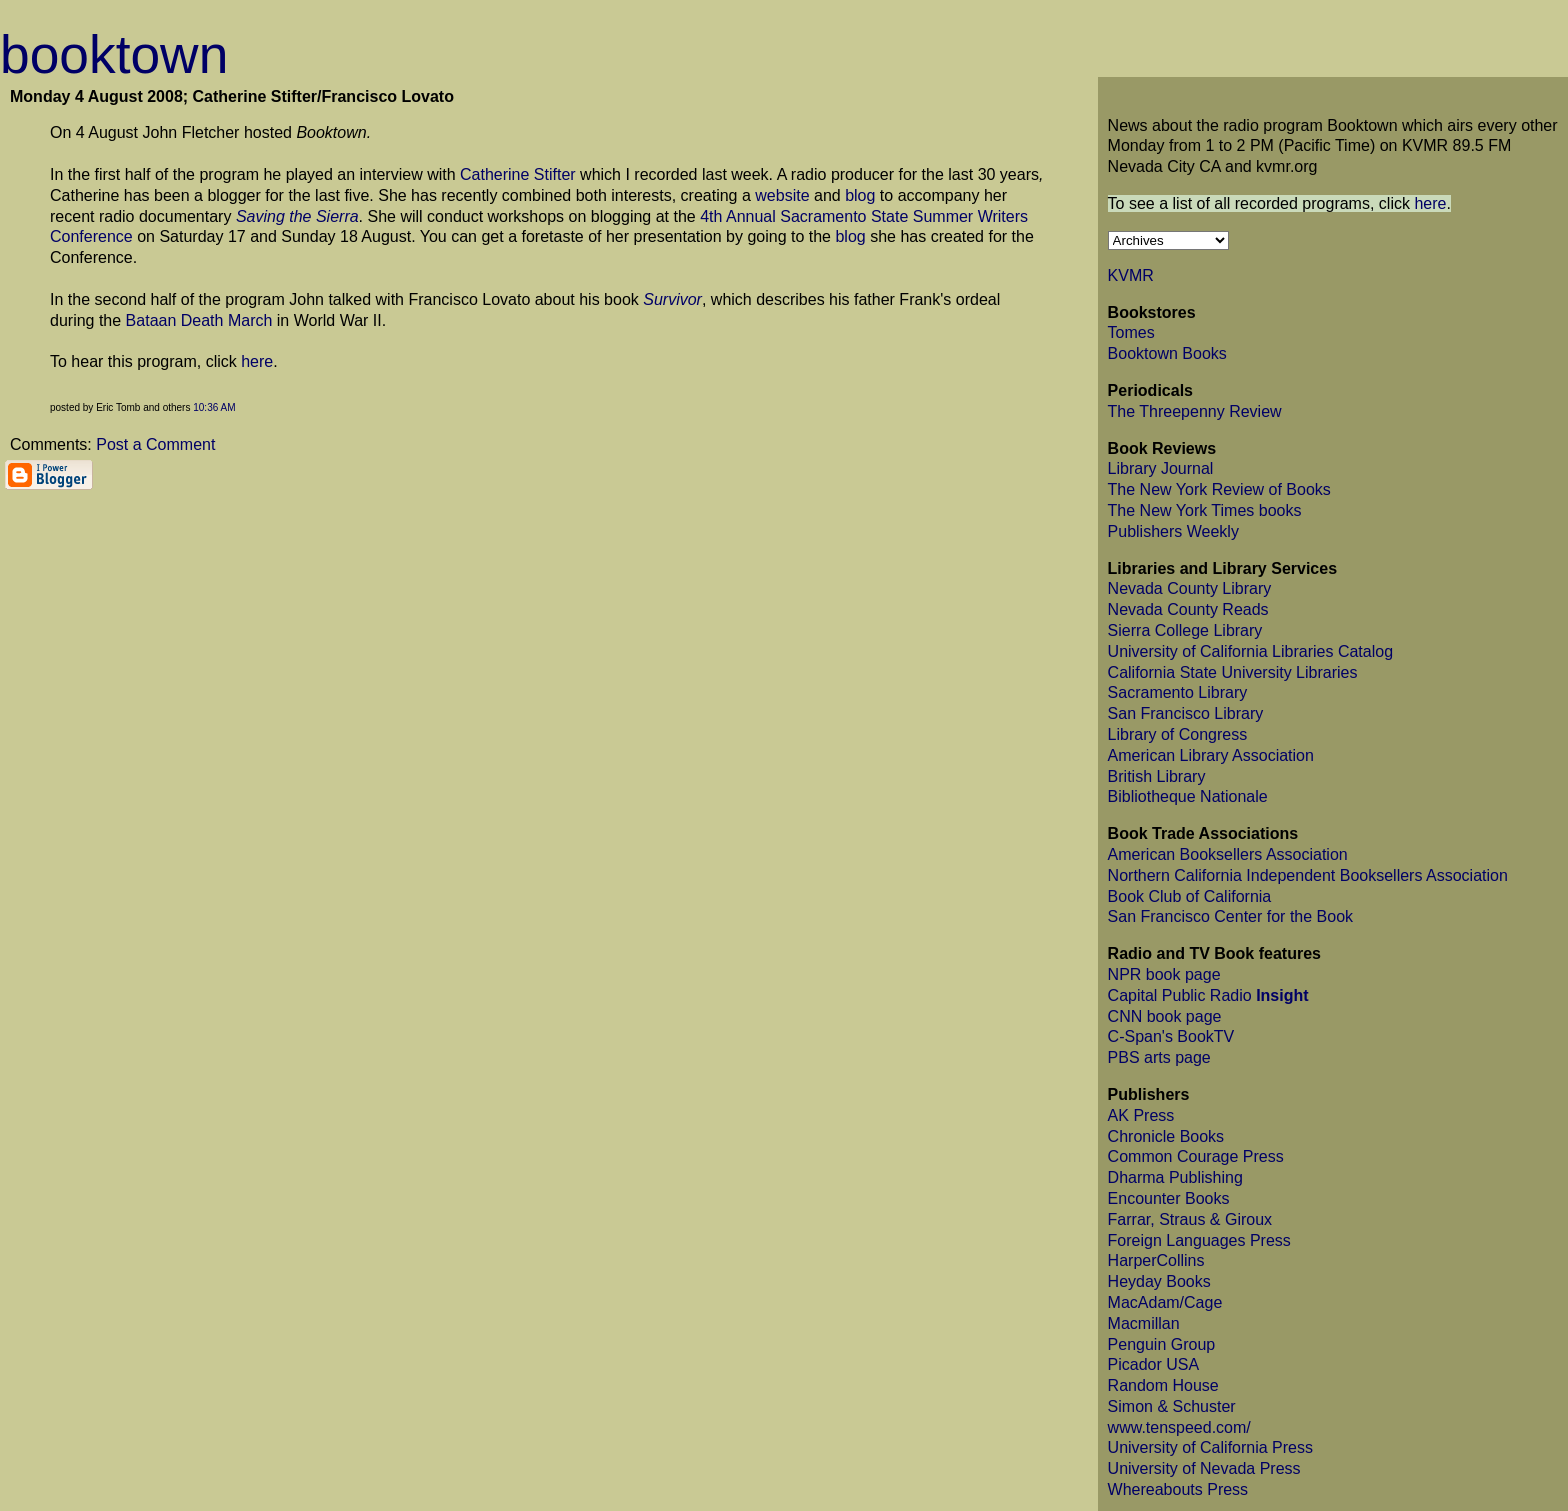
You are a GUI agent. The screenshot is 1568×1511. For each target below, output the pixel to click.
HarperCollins (1156, 1260)
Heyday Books (1159, 1281)
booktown (114, 54)
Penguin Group (1162, 1344)
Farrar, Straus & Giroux (1190, 1219)
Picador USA (1154, 1364)
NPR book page (1164, 974)
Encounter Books (1169, 1198)
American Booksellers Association (1228, 854)
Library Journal (1161, 468)
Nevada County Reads (1188, 609)
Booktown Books (1167, 353)
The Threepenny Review (1195, 411)
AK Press (1141, 1115)
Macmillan (1144, 1323)
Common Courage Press (1196, 1156)
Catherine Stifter (518, 174)
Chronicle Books (1166, 1136)
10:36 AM (214, 407)
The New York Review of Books (1219, 489)
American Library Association (1211, 755)
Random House (1163, 1385)
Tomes (1131, 332)
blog (860, 195)
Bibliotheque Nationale (1188, 796)
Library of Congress (1178, 734)
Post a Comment (155, 444)
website (782, 195)
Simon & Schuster (1172, 1406)
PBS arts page (1159, 1057)
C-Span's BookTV (1171, 1036)
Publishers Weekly (1173, 531)
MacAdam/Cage (1165, 1302)
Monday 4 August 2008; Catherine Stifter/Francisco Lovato (232, 96)
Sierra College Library (1185, 630)
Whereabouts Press (1178, 1489)
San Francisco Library (1186, 713)
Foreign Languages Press (1199, 1240)
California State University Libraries (1233, 672)
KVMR (1131, 275)
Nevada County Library (1190, 588)
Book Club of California (1190, 896)
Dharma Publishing (1175, 1177)
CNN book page (1165, 1016)
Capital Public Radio (1208, 995)
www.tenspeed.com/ (1179, 1427)
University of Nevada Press (1204, 1468)
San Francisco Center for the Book (1230, 916)
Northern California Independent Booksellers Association (1308, 875)
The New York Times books (1205, 510)
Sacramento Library (1178, 692)
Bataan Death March (199, 320)
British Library (1157, 776)
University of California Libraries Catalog (1250, 651)
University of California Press (1210, 1447)
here (257, 361)
